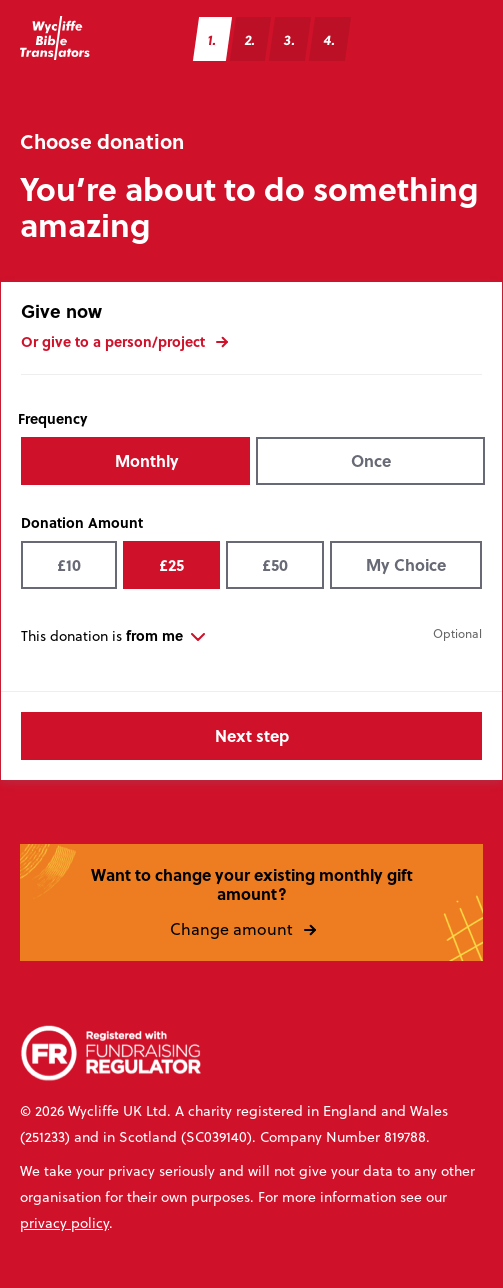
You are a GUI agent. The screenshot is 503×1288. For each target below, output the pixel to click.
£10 (69, 564)
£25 (171, 564)
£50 (275, 564)
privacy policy (64, 1223)
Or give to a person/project (133, 340)
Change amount (251, 928)
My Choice (406, 564)
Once (371, 460)
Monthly (147, 460)
